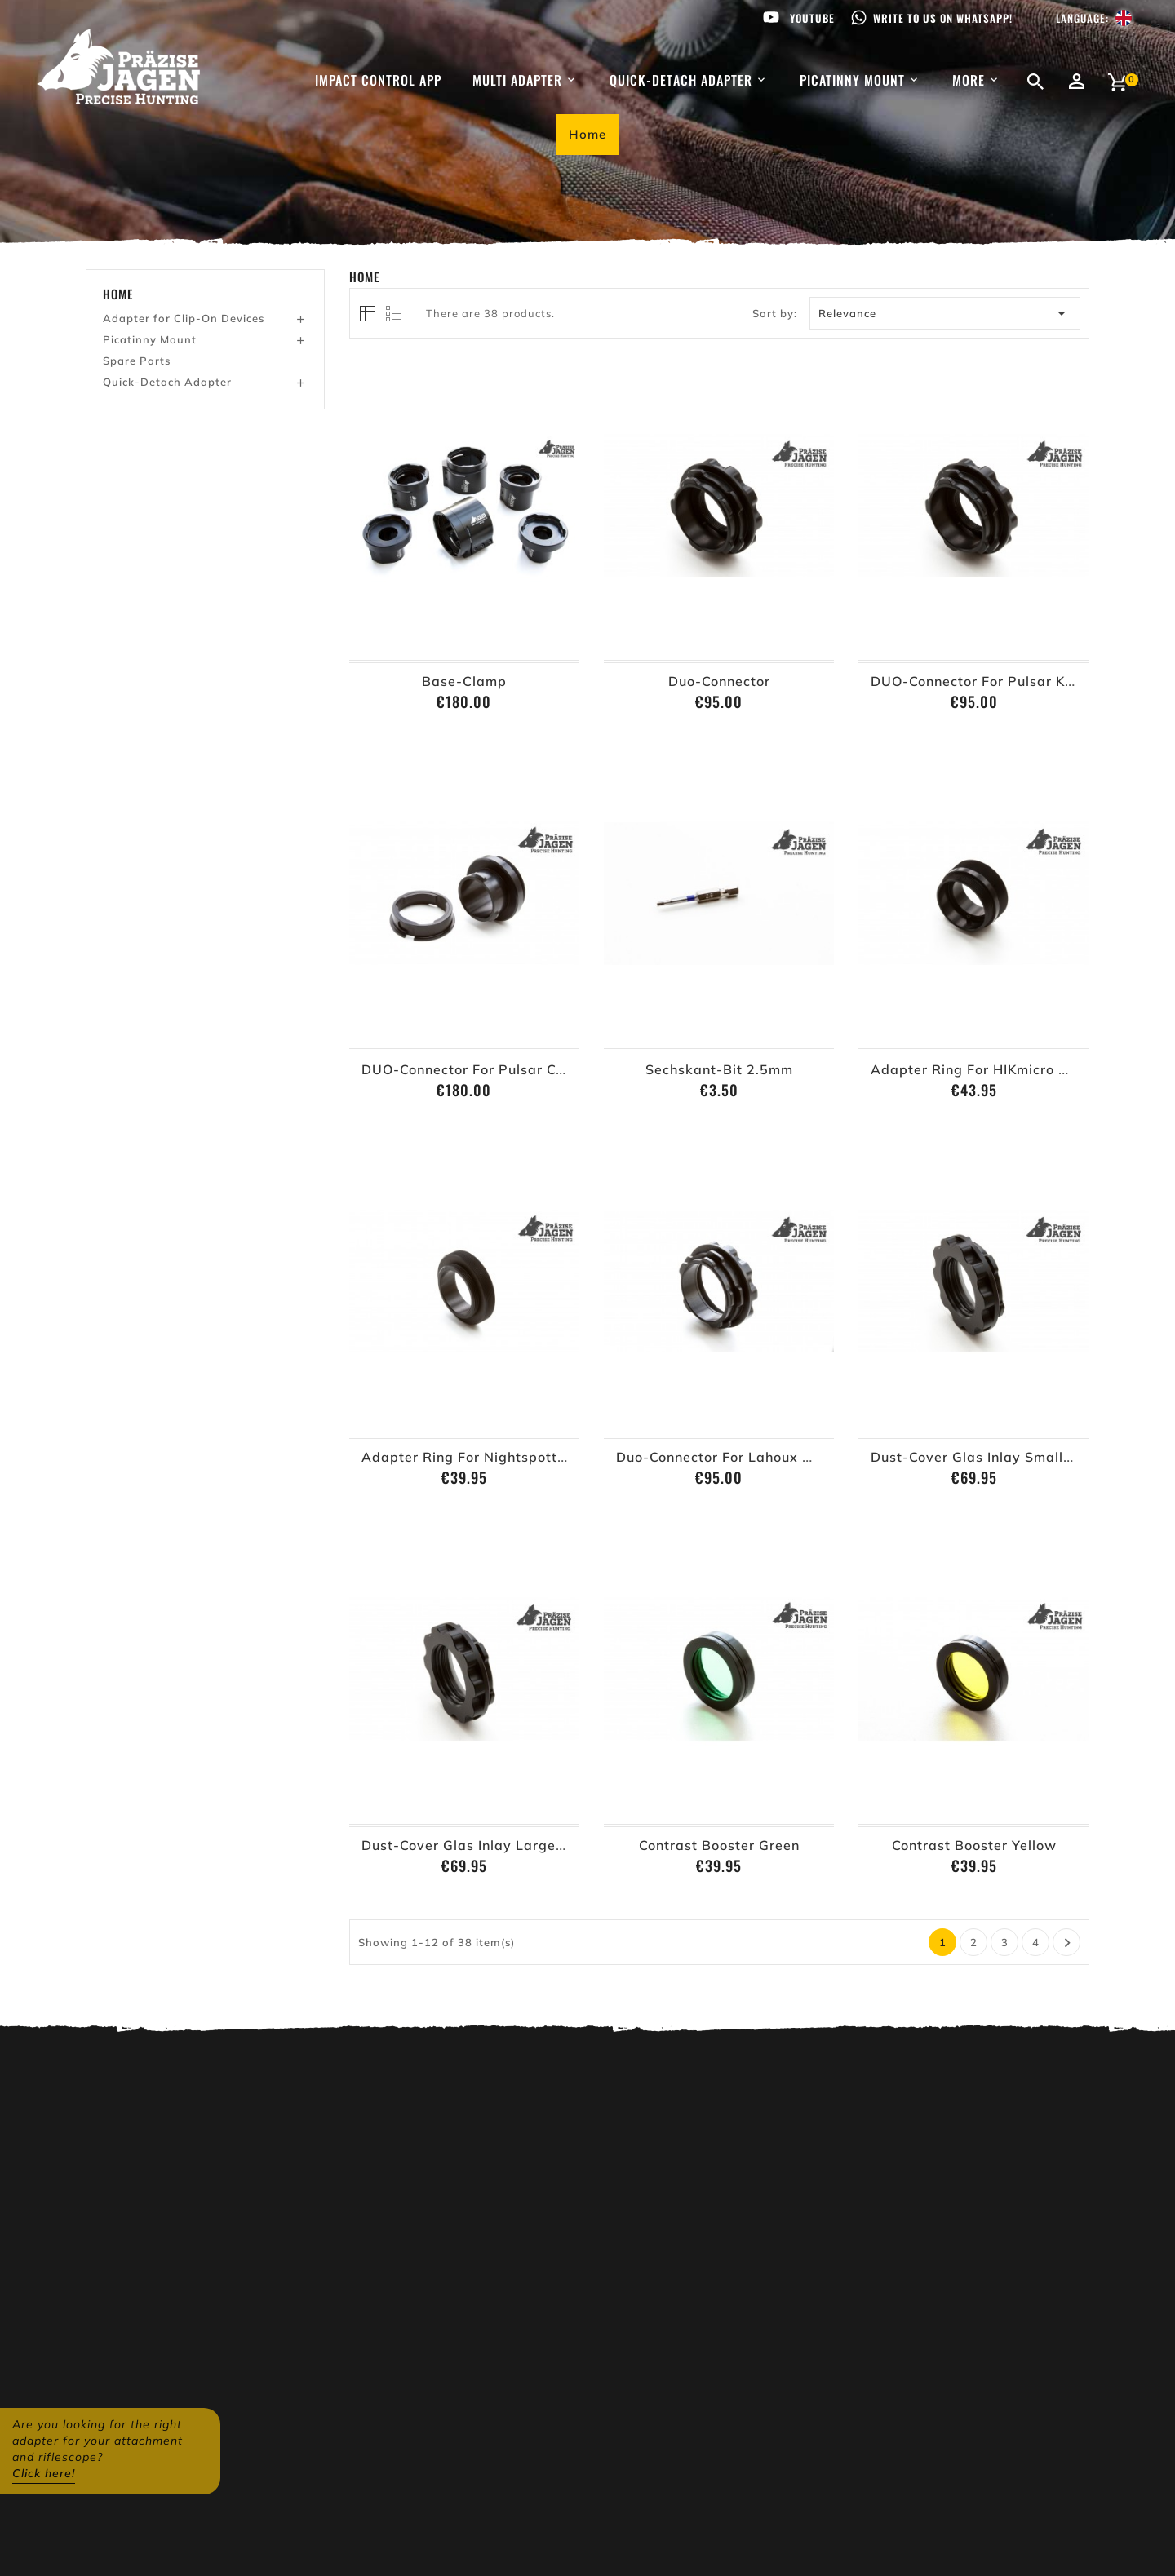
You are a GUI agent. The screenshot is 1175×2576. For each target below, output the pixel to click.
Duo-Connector (719, 681)
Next (1067, 1943)
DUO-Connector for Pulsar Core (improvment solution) (547, 1069)
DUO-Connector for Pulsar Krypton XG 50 (1013, 681)
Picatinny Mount (150, 339)
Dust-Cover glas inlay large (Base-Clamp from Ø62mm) (555, 1845)
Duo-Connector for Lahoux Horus (729, 1457)
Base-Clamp (464, 681)
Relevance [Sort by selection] (945, 313)
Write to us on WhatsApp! (943, 18)
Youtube (812, 18)
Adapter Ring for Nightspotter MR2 (483, 1457)
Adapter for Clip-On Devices (183, 318)
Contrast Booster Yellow (974, 1845)
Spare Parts (137, 360)
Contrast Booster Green (719, 1845)
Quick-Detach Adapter (167, 381)
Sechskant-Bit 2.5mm (719, 1069)
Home (118, 293)
